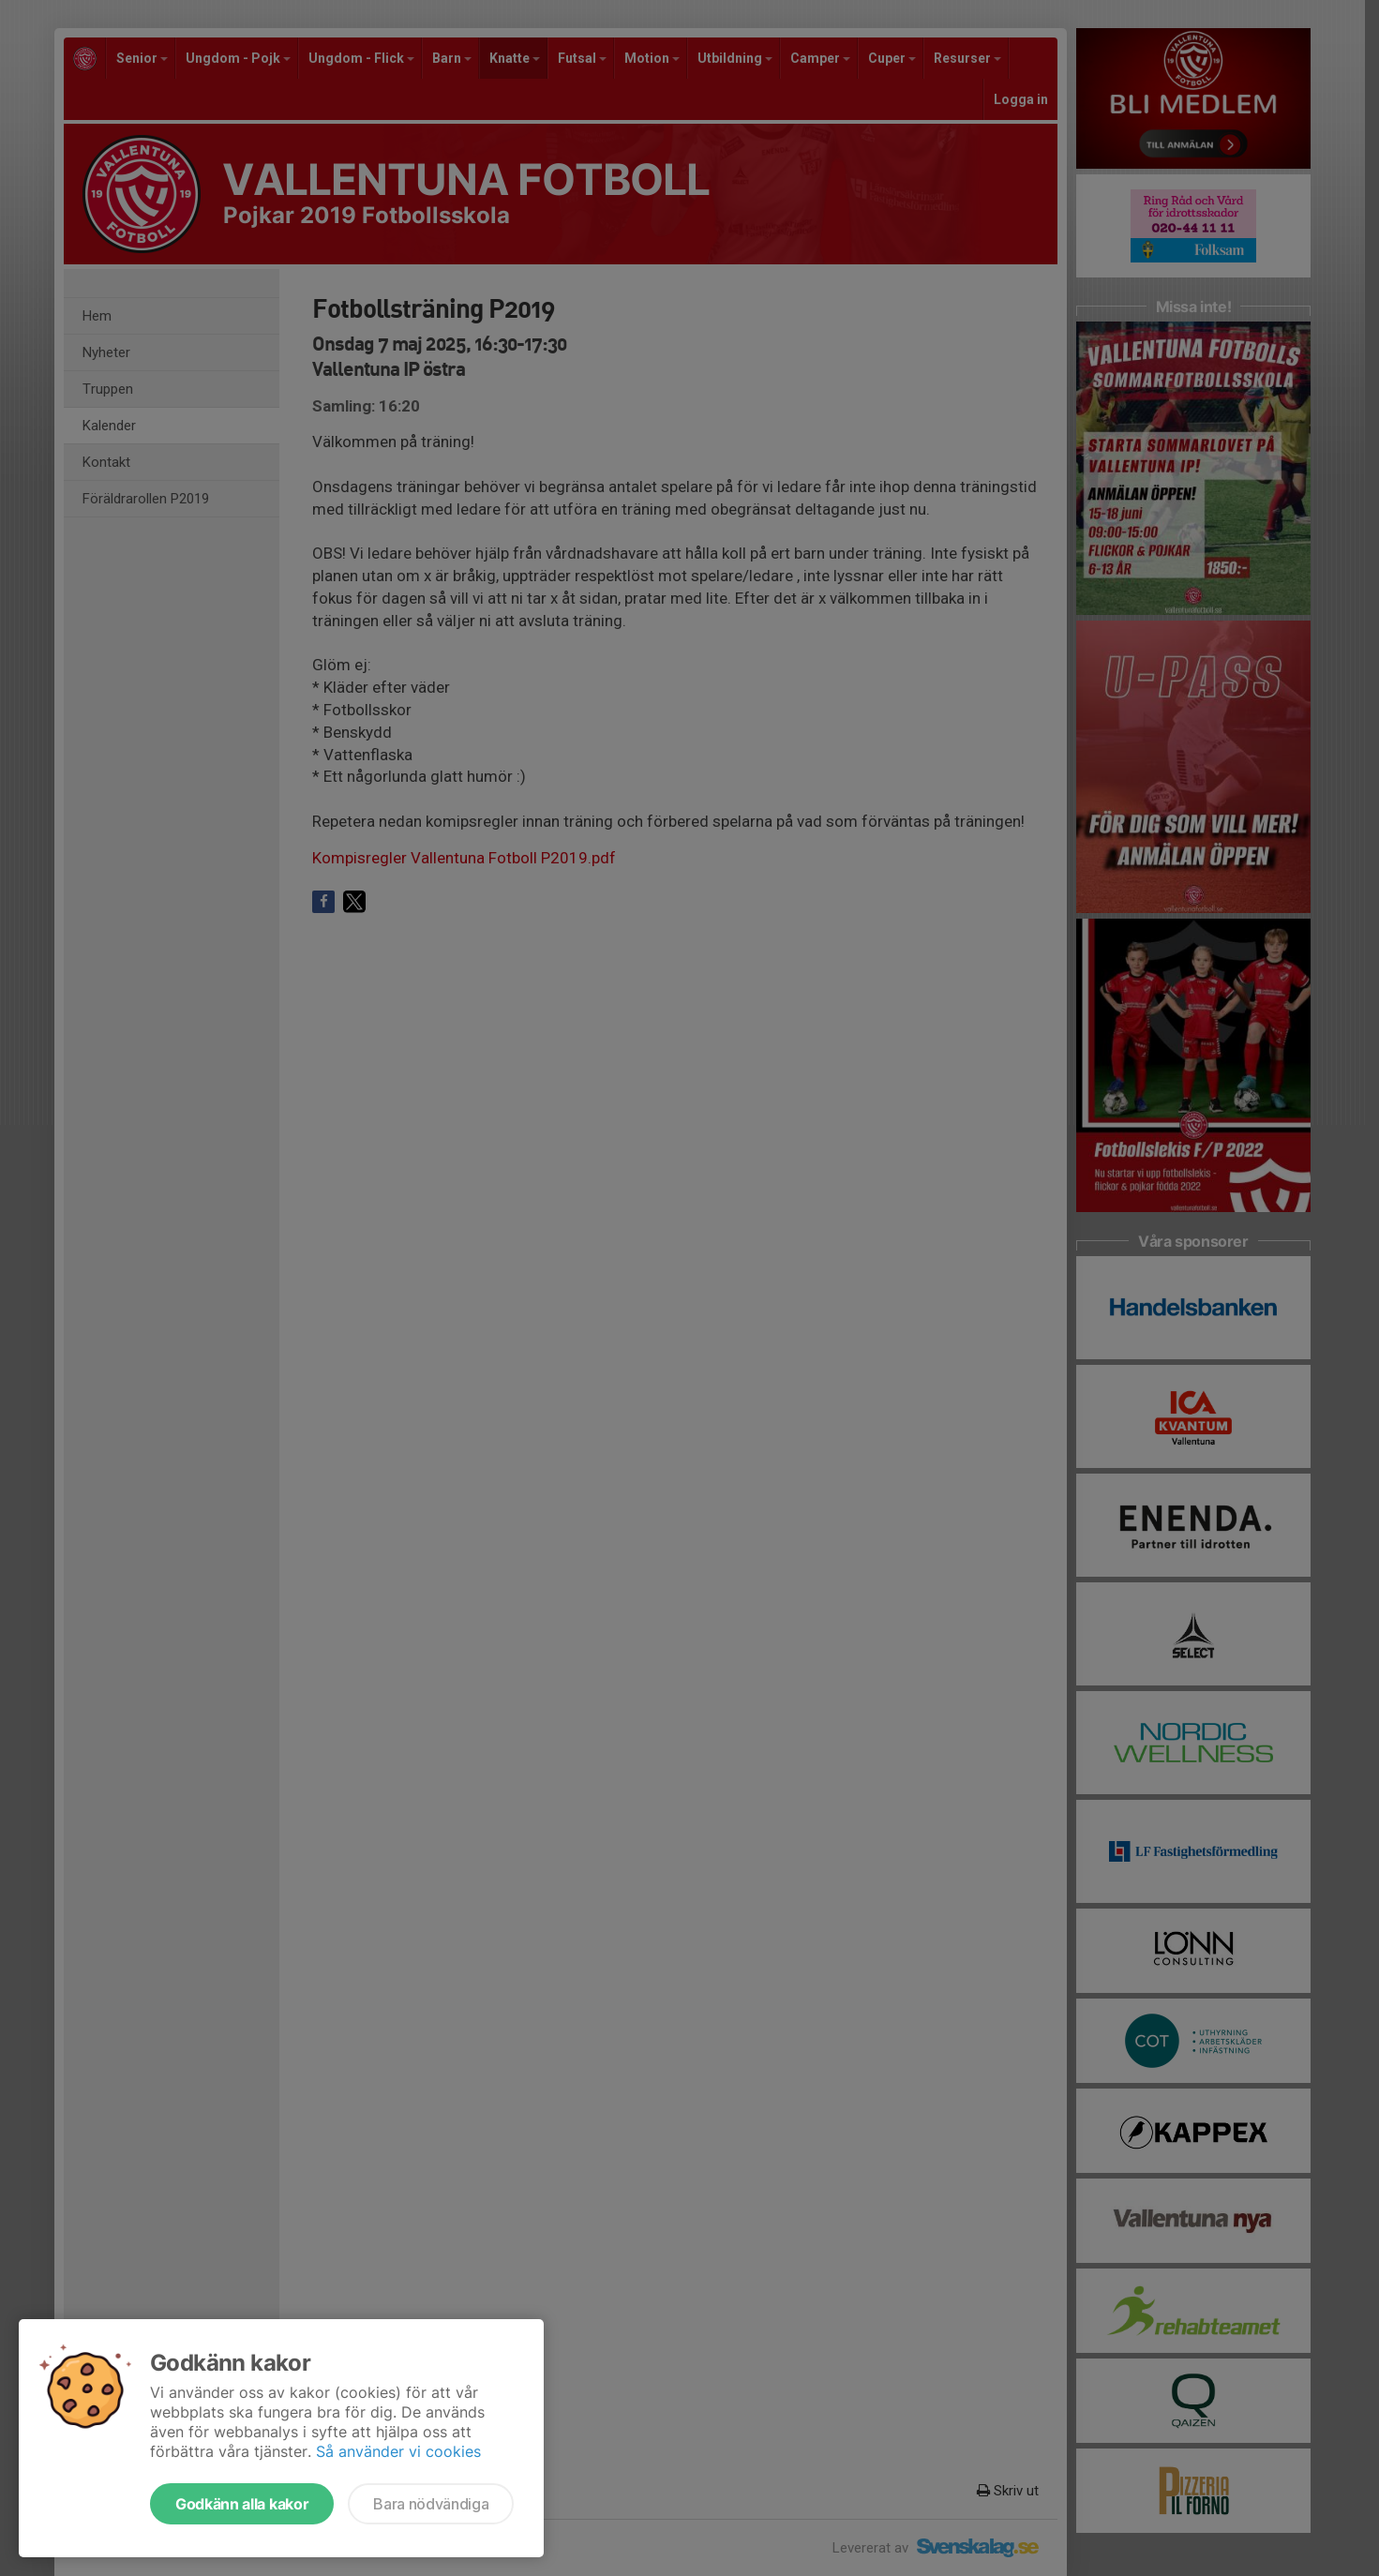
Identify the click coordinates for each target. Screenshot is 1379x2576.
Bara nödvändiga (430, 2503)
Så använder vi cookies (398, 2451)
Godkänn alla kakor (241, 2503)
